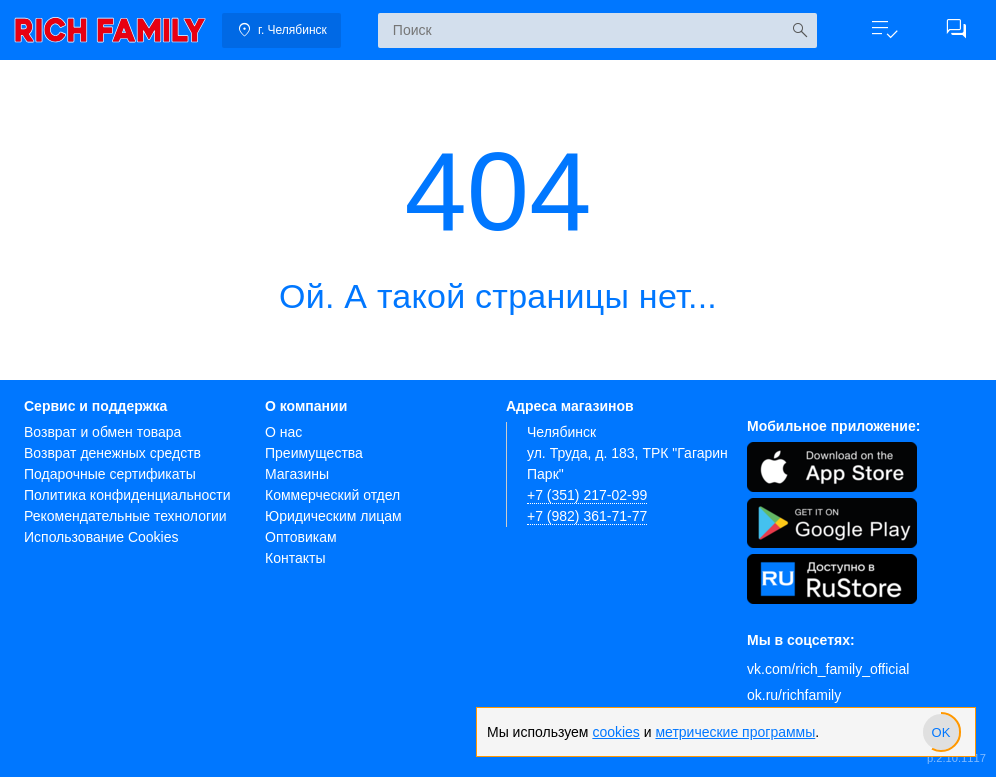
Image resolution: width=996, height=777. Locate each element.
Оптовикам (301, 537)
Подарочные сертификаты (110, 474)
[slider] (941, 732)
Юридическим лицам (333, 516)
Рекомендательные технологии (125, 516)
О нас (283, 432)
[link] (110, 30)
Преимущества (314, 453)
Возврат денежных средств (112, 453)
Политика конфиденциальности (127, 495)
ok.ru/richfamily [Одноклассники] (794, 695)
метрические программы (735, 732)
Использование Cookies (101, 537)
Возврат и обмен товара (102, 432)
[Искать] (799, 30)
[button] (884, 30)
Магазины (297, 474)
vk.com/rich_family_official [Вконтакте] (828, 669)
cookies (615, 732)
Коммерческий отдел (332, 495)
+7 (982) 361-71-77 (587, 516)
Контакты (295, 558)
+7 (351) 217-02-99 (587, 495)
